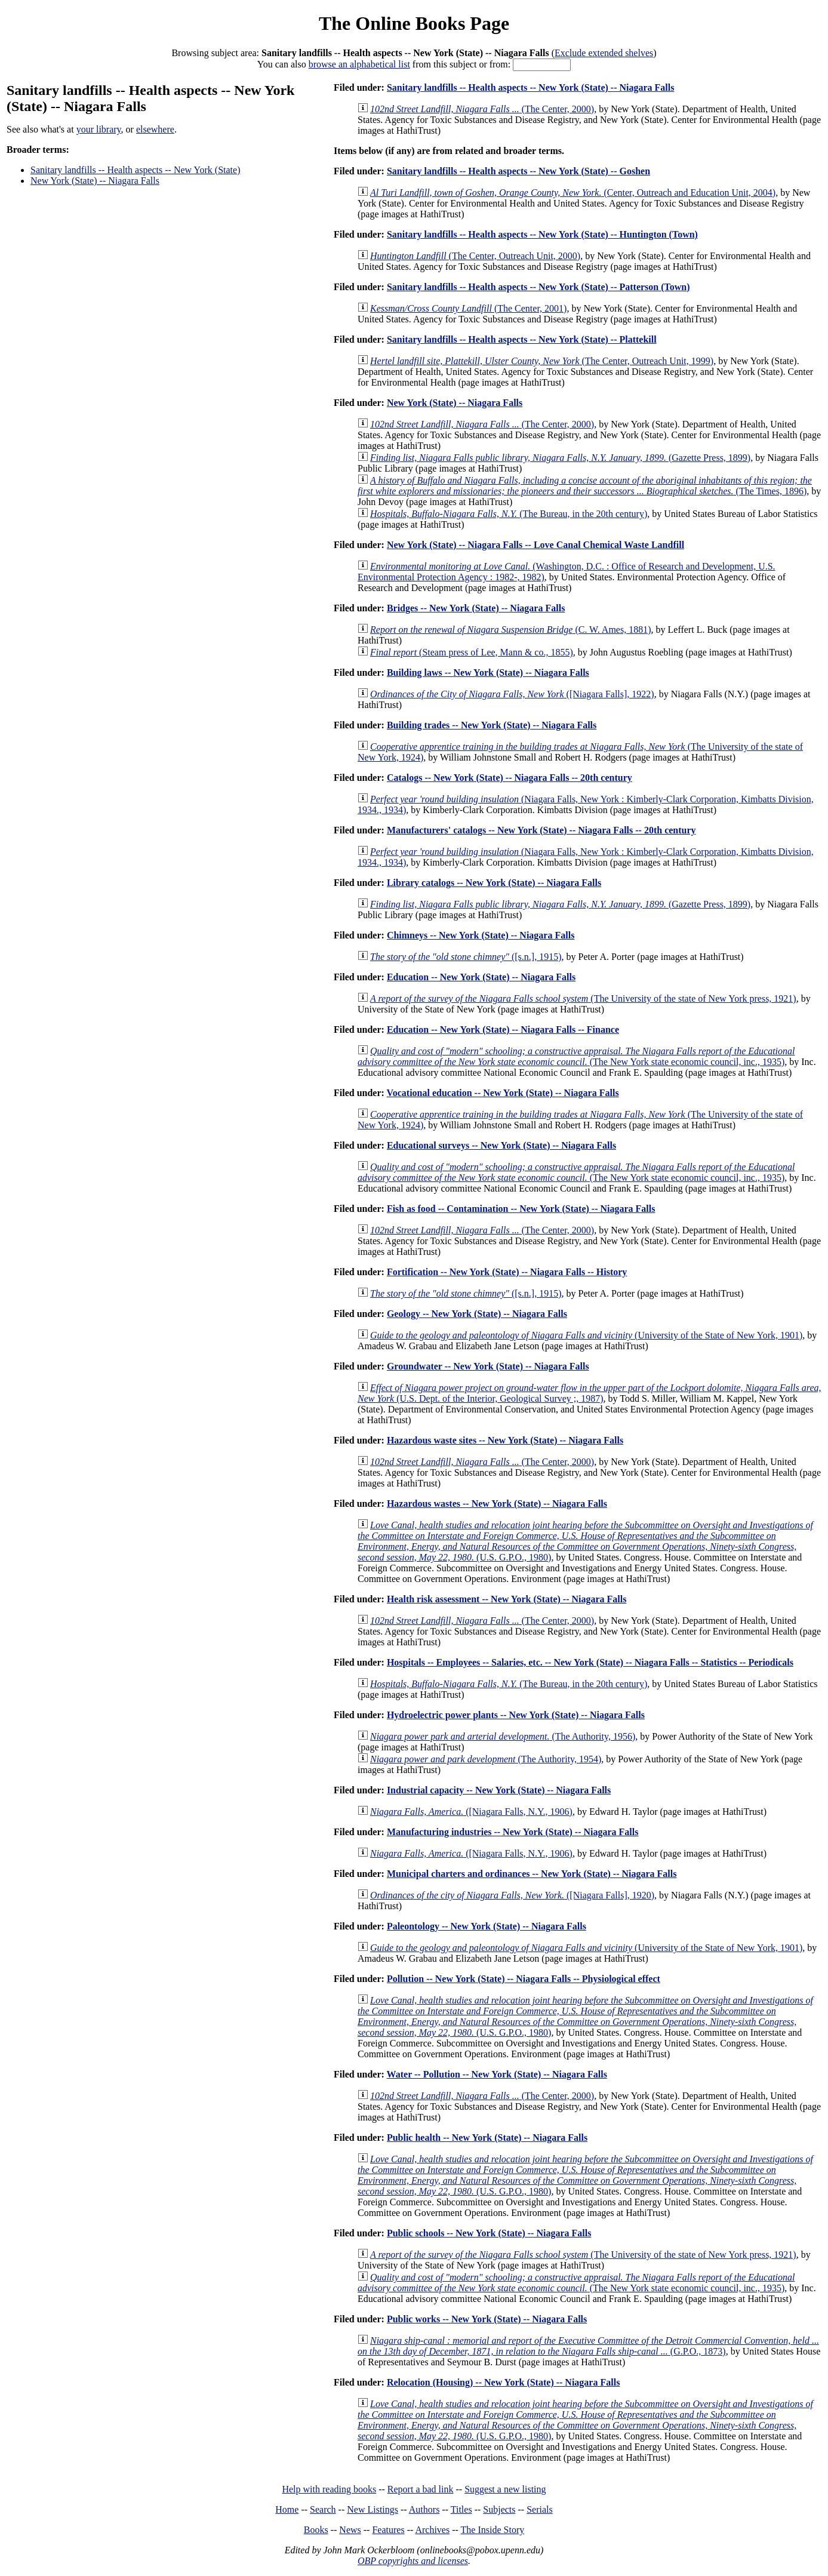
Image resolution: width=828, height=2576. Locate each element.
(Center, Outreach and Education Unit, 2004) (572, 192)
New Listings (372, 2509)
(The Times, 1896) (585, 485)
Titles (461, 2509)
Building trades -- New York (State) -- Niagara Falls (491, 725)
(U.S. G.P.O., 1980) (585, 1541)
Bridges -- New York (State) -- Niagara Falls (476, 608)
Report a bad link (420, 2489)
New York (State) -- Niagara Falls (94, 181)
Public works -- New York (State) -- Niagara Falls (487, 2319)
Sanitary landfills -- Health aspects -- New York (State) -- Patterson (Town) (538, 287)
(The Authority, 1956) (502, 1736)
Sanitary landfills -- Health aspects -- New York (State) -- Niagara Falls (531, 87)
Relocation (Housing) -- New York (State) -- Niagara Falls (503, 2382)
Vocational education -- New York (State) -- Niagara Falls (503, 1093)
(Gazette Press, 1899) (560, 458)
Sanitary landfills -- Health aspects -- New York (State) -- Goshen (518, 171)
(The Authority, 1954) (485, 1759)
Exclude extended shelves (604, 53)
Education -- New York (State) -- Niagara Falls (481, 977)
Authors (424, 2509)
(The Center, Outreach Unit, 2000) (475, 256)
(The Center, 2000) (482, 109)
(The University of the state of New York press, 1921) (583, 998)
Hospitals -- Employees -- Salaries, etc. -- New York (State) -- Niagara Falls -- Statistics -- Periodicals (590, 1662)
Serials (540, 2509)
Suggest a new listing (505, 2489)
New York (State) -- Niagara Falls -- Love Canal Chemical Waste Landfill (535, 545)
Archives (432, 2530)
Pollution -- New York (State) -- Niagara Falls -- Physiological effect (523, 1979)
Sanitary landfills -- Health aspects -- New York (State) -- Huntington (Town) (542, 234)
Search (323, 2509)
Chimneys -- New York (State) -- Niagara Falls (480, 935)
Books (316, 2530)
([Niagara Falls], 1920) (512, 1895)
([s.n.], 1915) (466, 957)
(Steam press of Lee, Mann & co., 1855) (471, 652)
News (350, 2530)
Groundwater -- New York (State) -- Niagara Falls (488, 1366)
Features (388, 2530)
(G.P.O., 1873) (588, 2345)
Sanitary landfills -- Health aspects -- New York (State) (135, 170)
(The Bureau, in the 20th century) (508, 514)
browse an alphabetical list (359, 64)
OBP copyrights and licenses (413, 2561)
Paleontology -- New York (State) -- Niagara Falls (486, 1926)
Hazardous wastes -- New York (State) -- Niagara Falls (497, 1503)
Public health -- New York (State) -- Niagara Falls (487, 2137)
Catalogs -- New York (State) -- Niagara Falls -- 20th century (509, 778)
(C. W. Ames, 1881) (510, 629)
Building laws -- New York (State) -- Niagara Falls (488, 672)
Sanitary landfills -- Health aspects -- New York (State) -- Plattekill (522, 339)
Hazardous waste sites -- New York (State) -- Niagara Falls (505, 1440)
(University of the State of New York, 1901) (586, 1335)
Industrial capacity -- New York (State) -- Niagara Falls (499, 1790)
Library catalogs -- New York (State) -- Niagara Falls (494, 883)
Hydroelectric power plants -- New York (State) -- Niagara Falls (516, 1715)
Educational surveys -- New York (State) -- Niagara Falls (501, 1145)
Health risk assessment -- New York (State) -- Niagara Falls (507, 1599)
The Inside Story (493, 2530)
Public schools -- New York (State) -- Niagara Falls (489, 2233)
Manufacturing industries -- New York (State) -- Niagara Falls (513, 1832)
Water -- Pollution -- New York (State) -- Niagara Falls (497, 2074)
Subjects (499, 2509)
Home (286, 2509)
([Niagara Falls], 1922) (512, 694)
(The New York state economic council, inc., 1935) (576, 1056)
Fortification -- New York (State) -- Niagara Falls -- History (507, 1272)
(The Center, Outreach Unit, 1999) (541, 361)
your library (98, 129)
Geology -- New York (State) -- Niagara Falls (477, 1314)
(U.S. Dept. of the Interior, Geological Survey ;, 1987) (589, 1393)
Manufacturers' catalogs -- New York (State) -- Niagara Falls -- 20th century (541, 830)
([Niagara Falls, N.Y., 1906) (471, 1811)
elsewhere (155, 129)
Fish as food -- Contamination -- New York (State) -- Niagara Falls (521, 1209)
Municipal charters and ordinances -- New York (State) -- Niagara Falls (532, 1874)
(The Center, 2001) (468, 308)
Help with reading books (329, 2489)
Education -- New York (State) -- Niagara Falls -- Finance (503, 1029)
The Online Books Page (414, 23)
